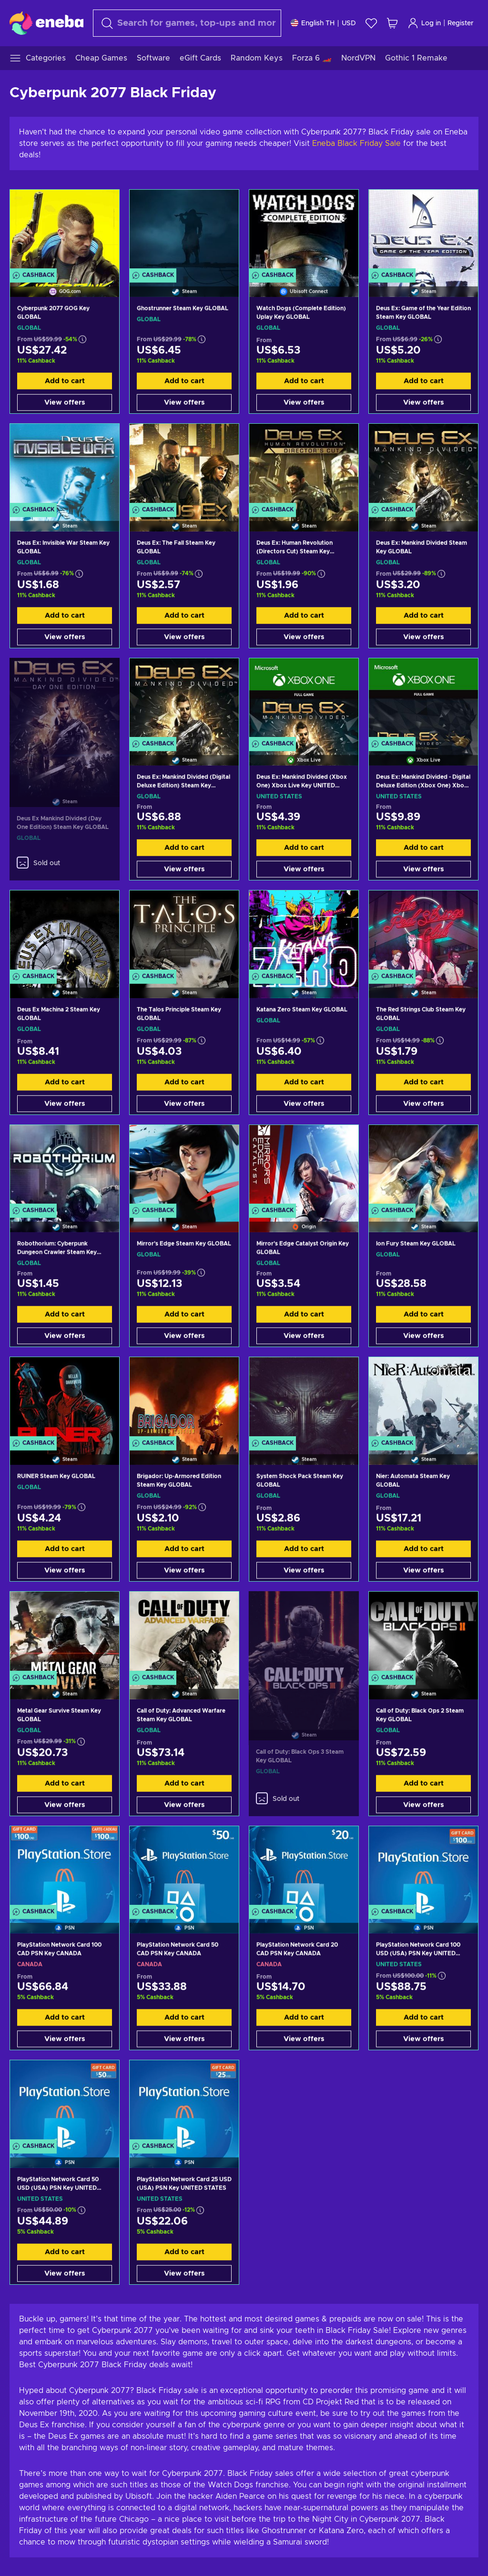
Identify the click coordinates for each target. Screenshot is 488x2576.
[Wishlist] (371, 23)
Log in (424, 23)
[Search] (187, 23)
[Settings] (323, 23)
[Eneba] (46, 22)
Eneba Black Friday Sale (356, 143)
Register (460, 23)
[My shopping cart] (392, 23)
